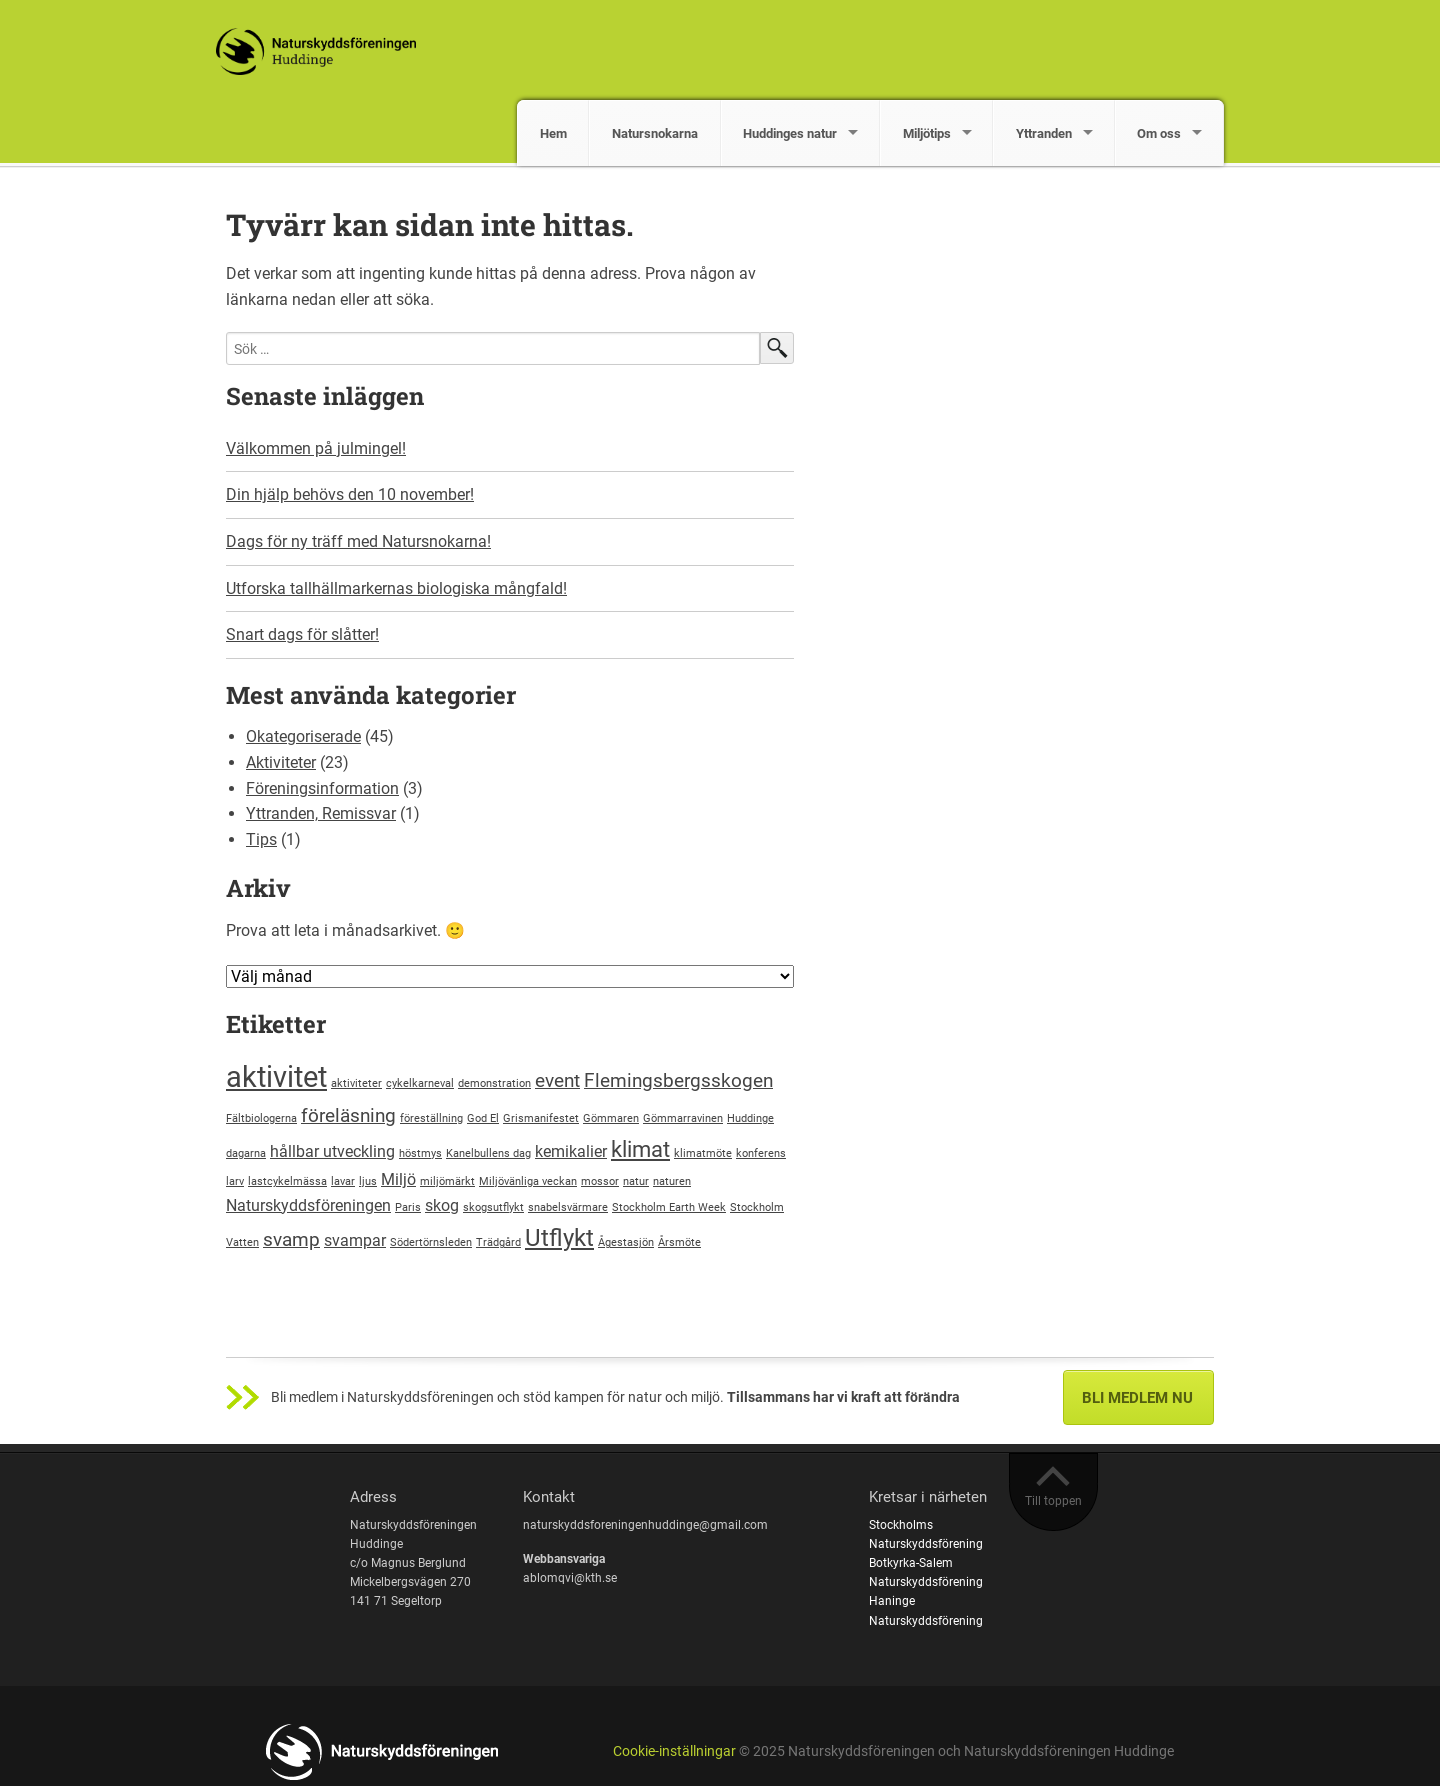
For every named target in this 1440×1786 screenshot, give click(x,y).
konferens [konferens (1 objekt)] (761, 1153)
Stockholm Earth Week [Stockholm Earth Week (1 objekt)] (669, 1207)
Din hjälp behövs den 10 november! (350, 494)
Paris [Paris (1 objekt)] (408, 1207)
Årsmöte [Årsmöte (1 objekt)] (679, 1242)
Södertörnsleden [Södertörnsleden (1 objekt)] (431, 1242)
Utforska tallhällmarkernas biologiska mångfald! (396, 588)
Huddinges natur (790, 133)
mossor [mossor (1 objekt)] (600, 1181)
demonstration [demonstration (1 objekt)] (494, 1083)
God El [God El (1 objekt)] (483, 1118)
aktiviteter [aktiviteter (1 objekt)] (356, 1083)
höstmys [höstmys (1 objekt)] (420, 1153)
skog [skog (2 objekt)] (442, 1205)
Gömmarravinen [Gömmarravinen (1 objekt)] (683, 1118)
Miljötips (927, 133)
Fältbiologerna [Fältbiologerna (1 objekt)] (261, 1118)
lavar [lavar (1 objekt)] (343, 1181)
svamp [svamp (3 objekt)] (291, 1239)
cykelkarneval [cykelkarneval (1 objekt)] (420, 1083)
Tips (261, 839)
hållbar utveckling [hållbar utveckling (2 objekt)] (332, 1151)
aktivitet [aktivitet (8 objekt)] (276, 1077)
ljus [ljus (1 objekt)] (368, 1181)
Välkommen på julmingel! (316, 448)
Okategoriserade (303, 736)
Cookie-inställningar (674, 1751)
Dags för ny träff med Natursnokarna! (358, 541)
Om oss (1159, 133)
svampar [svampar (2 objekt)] (355, 1240)
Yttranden (1044, 133)
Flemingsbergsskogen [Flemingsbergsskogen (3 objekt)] (678, 1080)
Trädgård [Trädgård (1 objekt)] (498, 1242)
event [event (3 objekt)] (557, 1080)
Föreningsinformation (322, 788)
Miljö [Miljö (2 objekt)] (398, 1179)
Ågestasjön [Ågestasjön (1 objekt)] (626, 1242)
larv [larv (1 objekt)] (235, 1181)
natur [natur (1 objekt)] (636, 1181)
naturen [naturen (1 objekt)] (672, 1181)
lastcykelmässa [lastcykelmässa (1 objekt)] (287, 1181)
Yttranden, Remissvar (321, 813)
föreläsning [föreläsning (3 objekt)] (348, 1115)
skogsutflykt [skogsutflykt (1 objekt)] (493, 1207)
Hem (553, 133)
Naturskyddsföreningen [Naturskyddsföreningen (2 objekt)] (308, 1205)
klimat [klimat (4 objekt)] (640, 1149)
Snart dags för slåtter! (302, 634)
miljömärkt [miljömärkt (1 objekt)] (447, 1181)
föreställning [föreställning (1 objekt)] (431, 1118)
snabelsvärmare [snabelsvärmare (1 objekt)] (568, 1207)
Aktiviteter (281, 762)
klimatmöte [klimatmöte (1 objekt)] (703, 1153)
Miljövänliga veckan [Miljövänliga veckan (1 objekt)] (528, 1181)
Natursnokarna (655, 133)
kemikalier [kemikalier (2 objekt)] (571, 1151)
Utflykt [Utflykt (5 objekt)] (559, 1237)
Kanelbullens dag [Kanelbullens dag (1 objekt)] (488, 1153)
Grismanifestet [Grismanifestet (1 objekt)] (541, 1118)
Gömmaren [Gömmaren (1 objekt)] (611, 1118)
